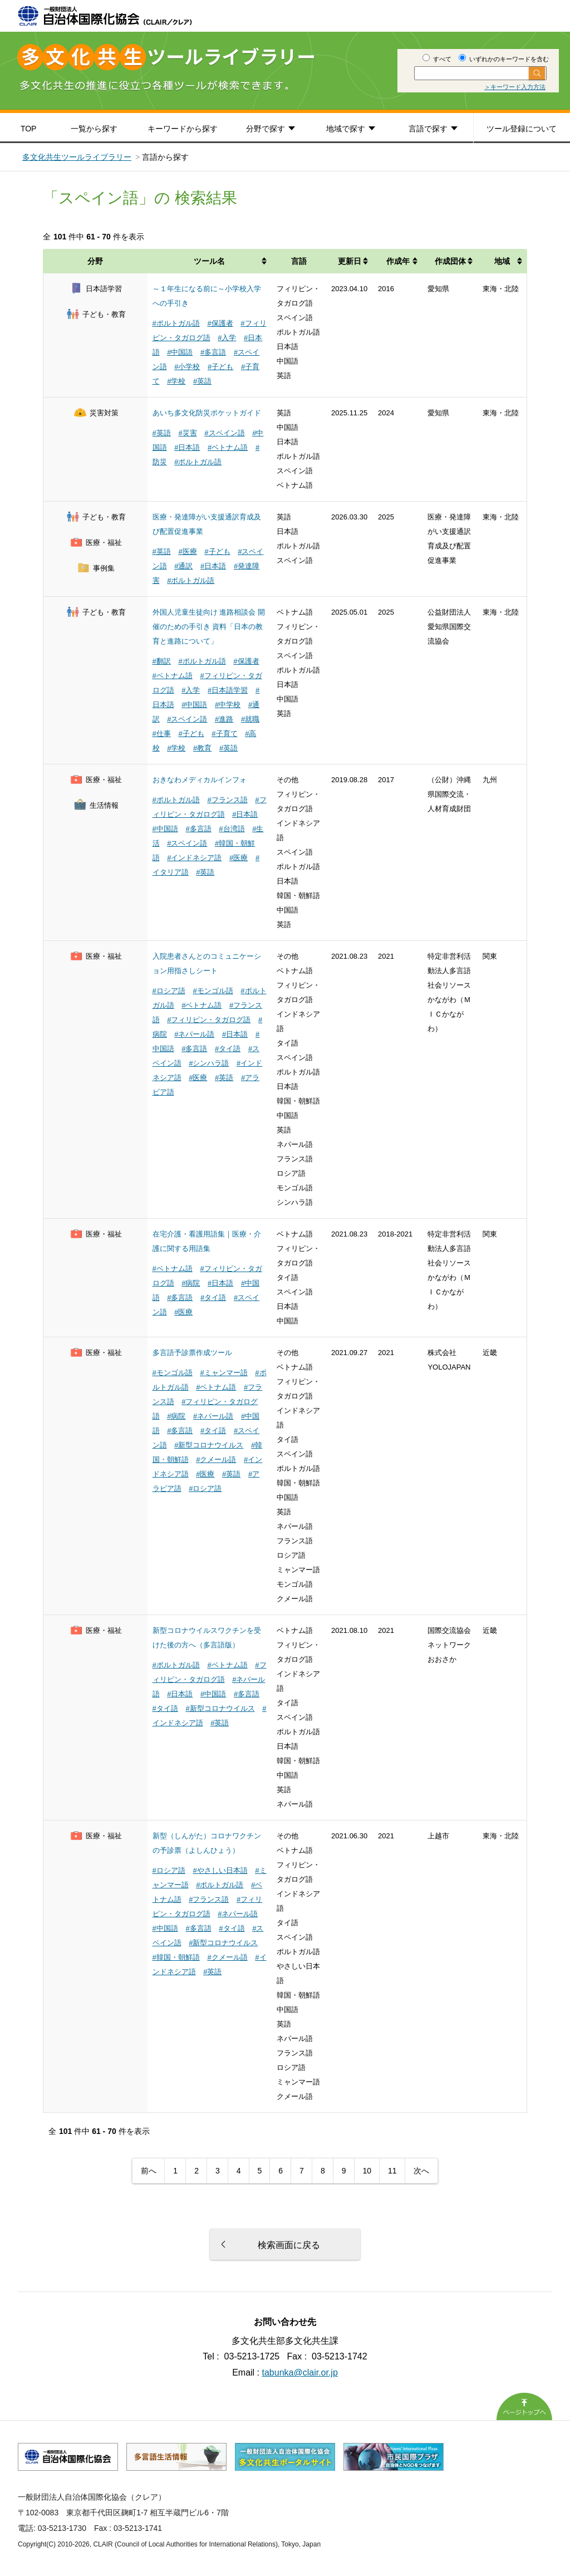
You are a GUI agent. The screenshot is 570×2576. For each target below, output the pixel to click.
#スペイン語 (224, 433)
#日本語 (187, 447)
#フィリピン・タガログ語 (208, 1019)
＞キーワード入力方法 (515, 87)
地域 (502, 261)
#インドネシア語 (194, 857)
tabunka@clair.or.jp (300, 2372)
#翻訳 (162, 661)
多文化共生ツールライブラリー (76, 157)
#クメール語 (216, 1459)
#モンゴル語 (213, 991)
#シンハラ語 (209, 1063)
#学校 (176, 381)
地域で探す (345, 128)
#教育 (202, 748)
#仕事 (162, 733)
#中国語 (180, 352)
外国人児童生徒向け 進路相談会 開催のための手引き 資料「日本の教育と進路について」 (209, 626)
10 (367, 2170)
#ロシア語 (169, 991)
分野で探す (265, 128)
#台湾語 (231, 829)
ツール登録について (522, 128)
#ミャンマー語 (223, 1372)
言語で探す (428, 128)
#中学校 (227, 704)
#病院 (190, 1283)
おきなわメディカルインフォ (200, 780)
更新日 (349, 261)
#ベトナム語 (228, 447)
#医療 (187, 551)
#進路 (224, 719)
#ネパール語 (194, 1034)
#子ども (220, 366)
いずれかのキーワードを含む (504, 59)
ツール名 (209, 261)
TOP (29, 128)
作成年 (398, 261)
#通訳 (183, 566)
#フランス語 (227, 800)
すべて (436, 59)
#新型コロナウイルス (208, 1445)
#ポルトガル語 (176, 323)
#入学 (227, 337)
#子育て (224, 733)
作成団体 (450, 261)
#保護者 (220, 323)
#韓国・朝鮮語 (176, 1957)
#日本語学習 (228, 690)
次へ (421, 2170)
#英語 (202, 381)
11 (392, 2170)
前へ (148, 2170)
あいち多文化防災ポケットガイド (207, 413)
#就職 (250, 719)
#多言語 (213, 352)
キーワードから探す (183, 128)
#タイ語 (227, 1048)
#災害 (187, 433)
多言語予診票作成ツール (192, 1352)
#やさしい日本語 (220, 1870)
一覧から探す (94, 128)
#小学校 (187, 366)
